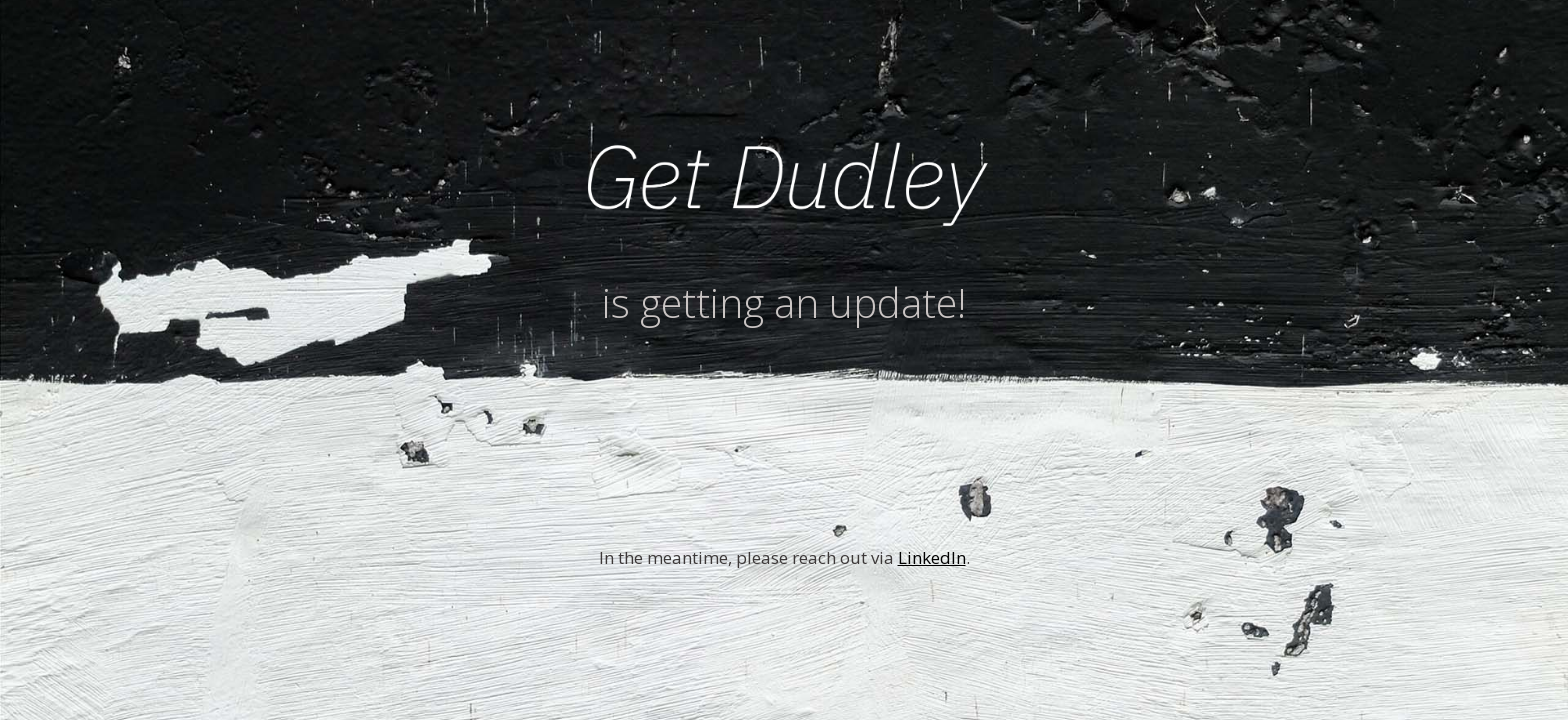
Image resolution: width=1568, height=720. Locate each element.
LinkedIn (932, 557)
